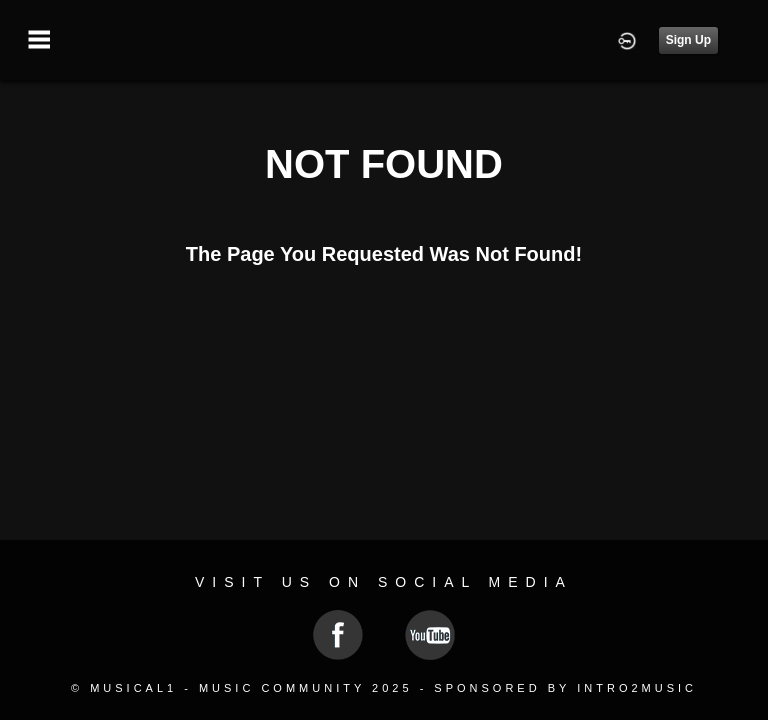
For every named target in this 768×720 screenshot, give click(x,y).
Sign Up (688, 40)
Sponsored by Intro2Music (565, 688)
